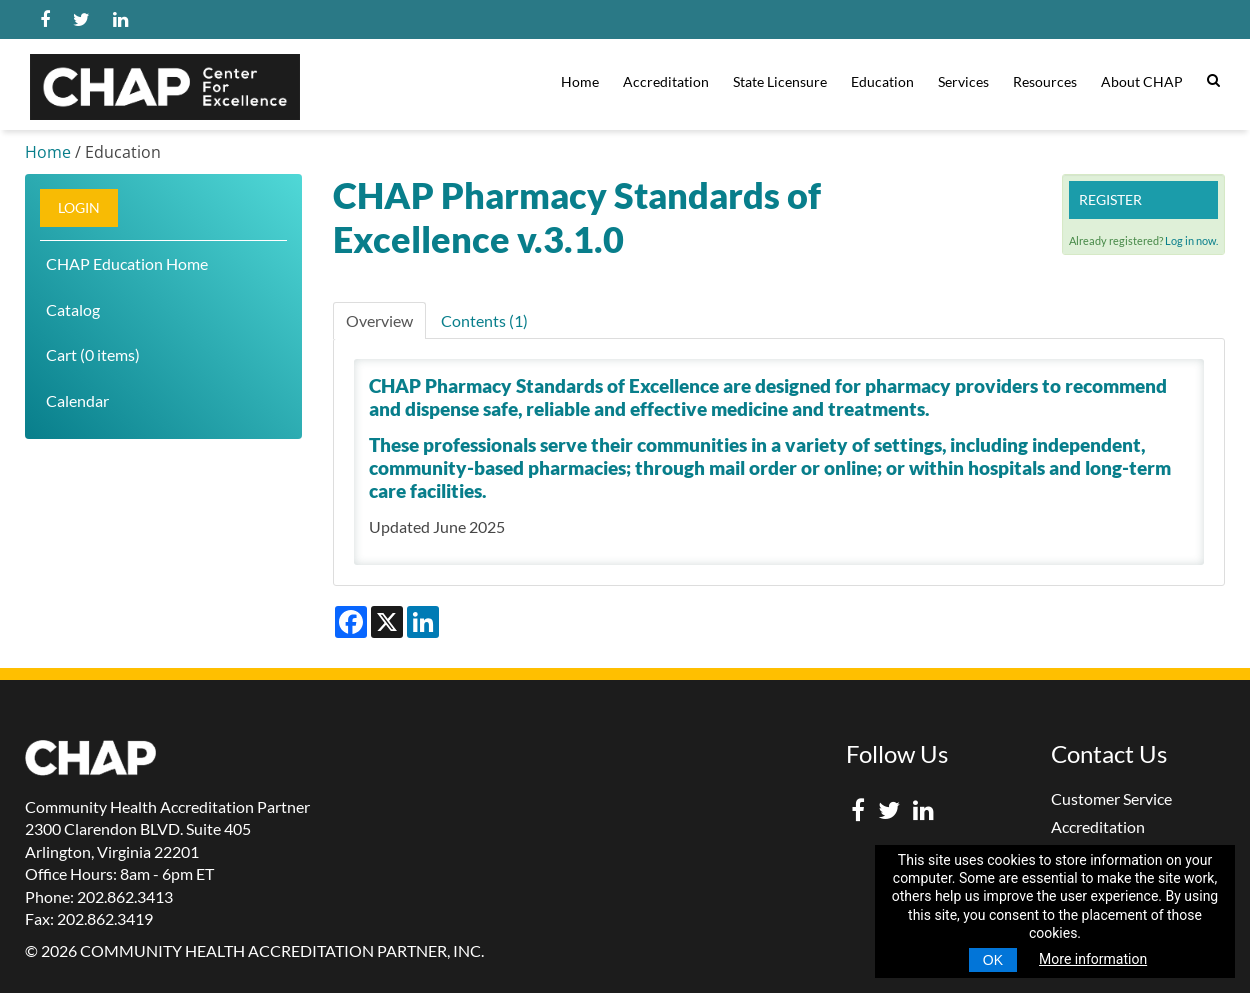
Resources (1045, 81)
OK (993, 960)
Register (1110, 199)
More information (1093, 959)
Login (79, 207)
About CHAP (1142, 81)
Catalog (73, 309)
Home (580, 81)
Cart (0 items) (93, 354)
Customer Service (1111, 798)
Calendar (77, 400)
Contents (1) (484, 320)
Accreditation (666, 81)
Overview (379, 320)
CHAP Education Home (127, 263)
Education (882, 81)
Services (963, 81)
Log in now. (1191, 240)
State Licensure (780, 81)
